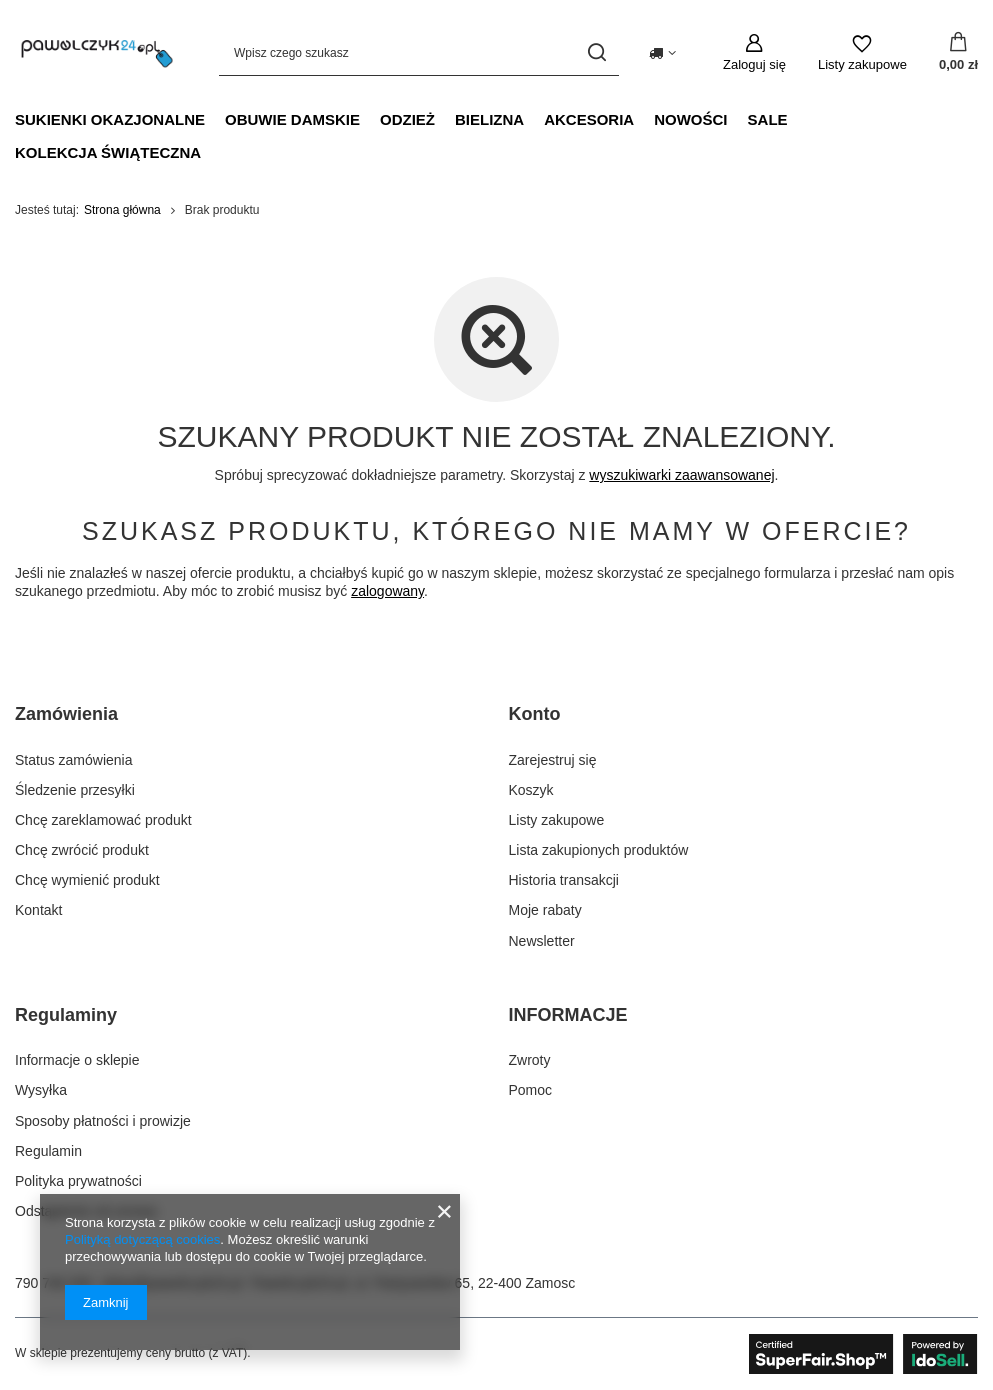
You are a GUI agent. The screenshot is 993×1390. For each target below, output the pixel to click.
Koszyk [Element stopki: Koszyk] (531, 790)
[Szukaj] (596, 52)
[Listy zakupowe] (862, 53)
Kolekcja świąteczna (108, 152)
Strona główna (122, 210)
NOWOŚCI (690, 119)
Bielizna (489, 119)
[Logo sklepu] (97, 52)
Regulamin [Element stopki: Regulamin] (48, 1151)
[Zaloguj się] (754, 53)
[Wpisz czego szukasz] (419, 52)
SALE (768, 119)
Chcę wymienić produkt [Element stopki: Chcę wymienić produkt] (87, 880)
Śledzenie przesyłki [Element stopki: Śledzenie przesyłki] (75, 790)
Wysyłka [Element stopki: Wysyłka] (41, 1090)
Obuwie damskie (292, 119)
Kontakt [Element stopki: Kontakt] (38, 910)
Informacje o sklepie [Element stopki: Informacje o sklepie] (77, 1060)
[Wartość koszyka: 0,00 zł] (958, 53)
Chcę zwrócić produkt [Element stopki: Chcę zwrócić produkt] (82, 850)
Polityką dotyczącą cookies (142, 1239)
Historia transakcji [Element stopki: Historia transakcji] (564, 880)
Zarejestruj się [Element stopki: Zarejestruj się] (553, 760)
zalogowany (387, 591)
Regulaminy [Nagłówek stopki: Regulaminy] (66, 1015)
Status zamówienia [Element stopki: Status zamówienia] (74, 760)
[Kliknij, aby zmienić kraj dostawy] (662, 53)
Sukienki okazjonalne (110, 119)
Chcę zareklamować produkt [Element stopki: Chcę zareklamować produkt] (103, 820)
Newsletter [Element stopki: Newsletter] (542, 941)
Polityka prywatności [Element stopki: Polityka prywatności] (78, 1181)
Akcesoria (589, 119)
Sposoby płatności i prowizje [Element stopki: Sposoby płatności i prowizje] (103, 1121)
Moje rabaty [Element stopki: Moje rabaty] (545, 910)
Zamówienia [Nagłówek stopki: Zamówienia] (66, 714)
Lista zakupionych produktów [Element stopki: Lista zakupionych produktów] (599, 850)
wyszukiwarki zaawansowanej (681, 475)
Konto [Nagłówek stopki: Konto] (535, 714)
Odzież (407, 119)
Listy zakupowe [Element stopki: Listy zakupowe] (557, 820)
